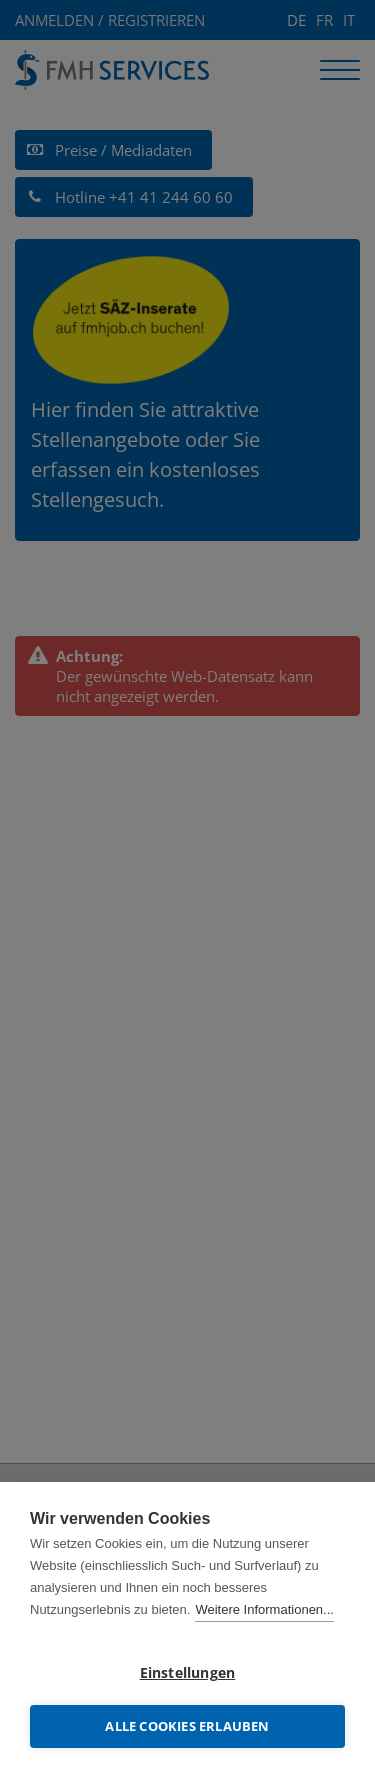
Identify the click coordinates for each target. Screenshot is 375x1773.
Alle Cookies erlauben (187, 1726)
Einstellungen (188, 1673)
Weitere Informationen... (264, 1609)
